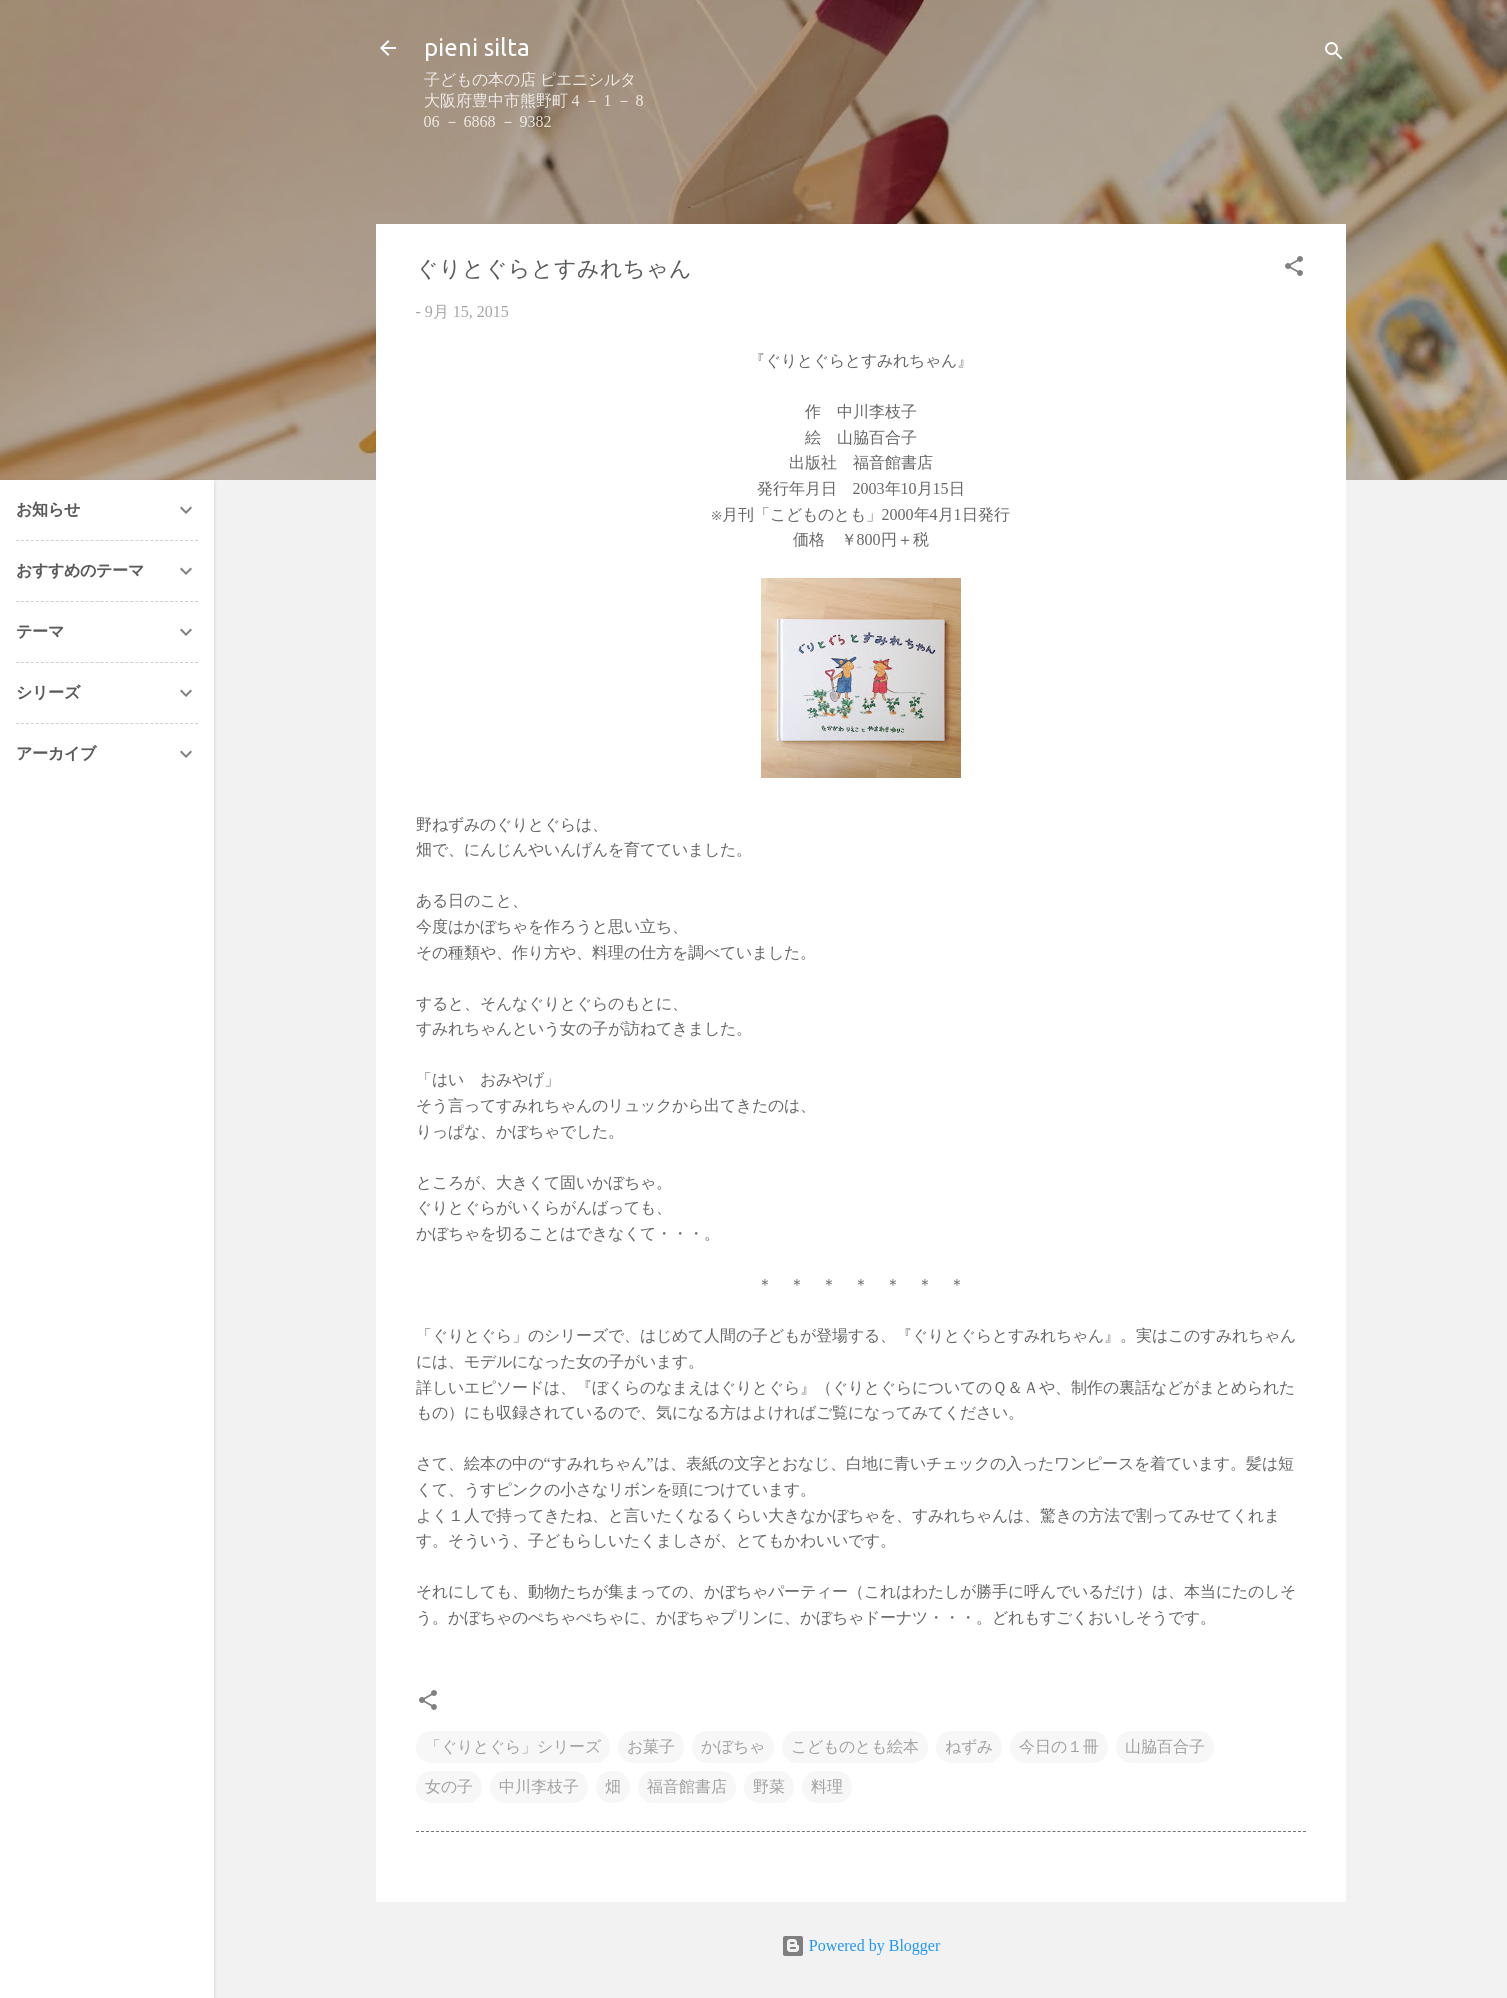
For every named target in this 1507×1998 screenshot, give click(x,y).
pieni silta (477, 47)
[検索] (1334, 54)
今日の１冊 (1059, 1746)
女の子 (449, 1786)
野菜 (769, 1786)
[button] (1294, 269)
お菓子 (651, 1746)
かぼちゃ (733, 1746)
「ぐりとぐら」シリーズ (513, 1746)
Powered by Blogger (861, 1945)
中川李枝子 (539, 1786)
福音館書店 (687, 1786)
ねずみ (969, 1746)
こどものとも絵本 (855, 1746)
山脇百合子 (1165, 1746)
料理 (827, 1786)
